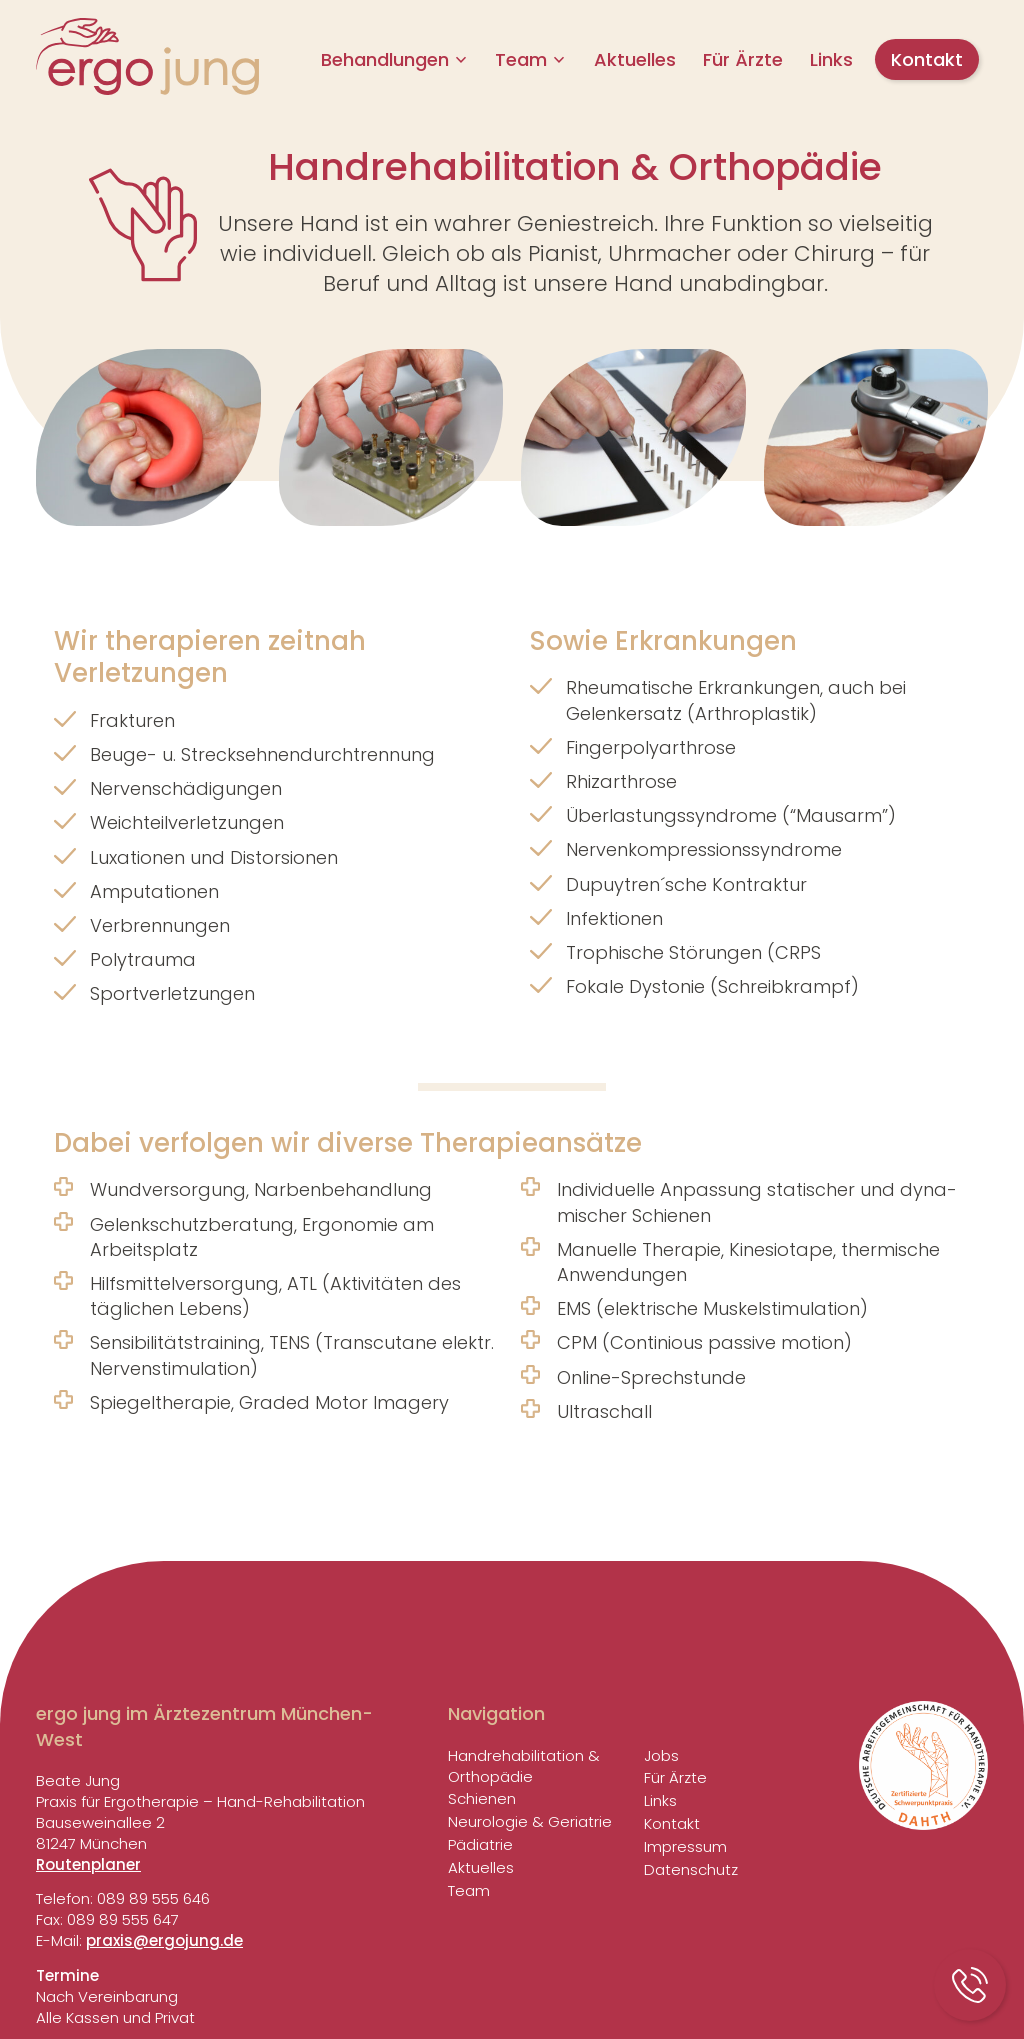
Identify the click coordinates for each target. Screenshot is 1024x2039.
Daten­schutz (691, 1869)
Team (521, 59)
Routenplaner (88, 1864)
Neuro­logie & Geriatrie (530, 1821)
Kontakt (927, 59)
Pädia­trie (480, 1844)
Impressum (685, 1846)
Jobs (661, 1755)
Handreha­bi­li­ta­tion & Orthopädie (524, 1766)
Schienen (482, 1798)
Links (831, 59)
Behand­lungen (385, 59)
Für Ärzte (743, 59)
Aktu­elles (635, 59)
